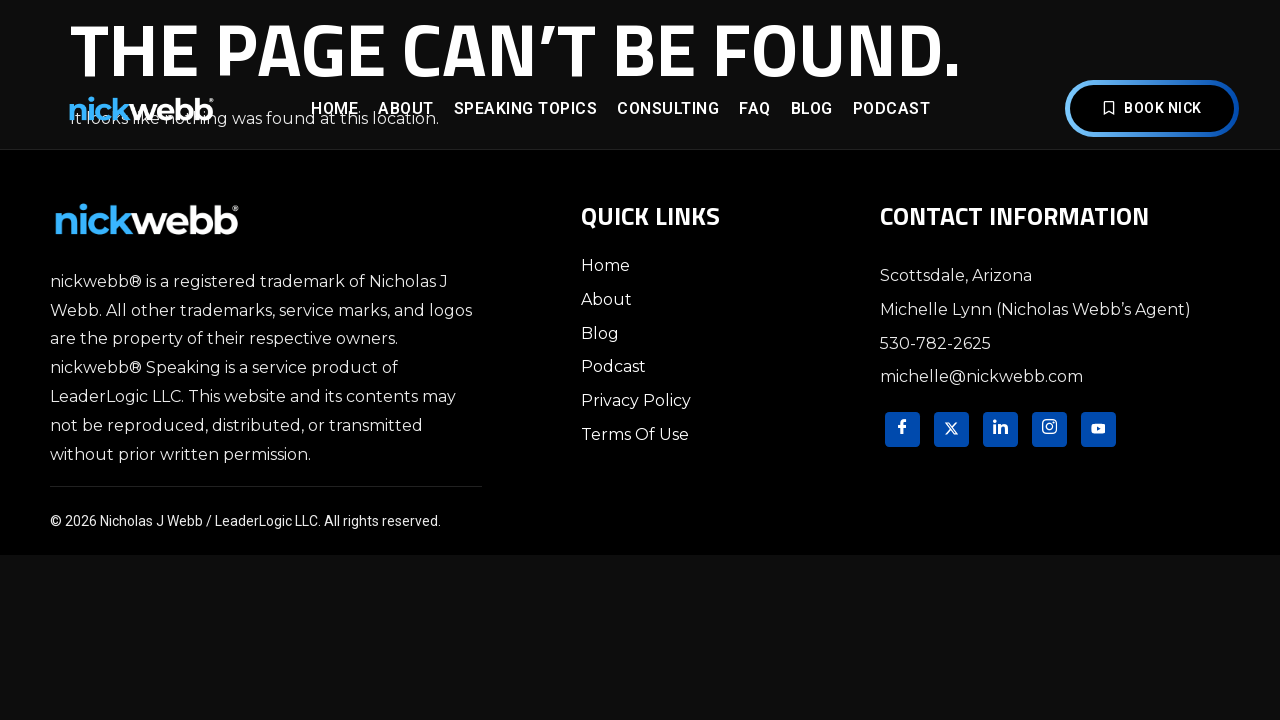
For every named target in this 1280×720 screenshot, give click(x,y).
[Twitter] (951, 429)
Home (334, 108)
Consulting (668, 108)
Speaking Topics (526, 108)
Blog (812, 108)
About (406, 108)
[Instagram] (1049, 429)
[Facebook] (902, 429)
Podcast (892, 108)
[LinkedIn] (1000, 429)
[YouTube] (1098, 429)
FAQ (755, 108)
